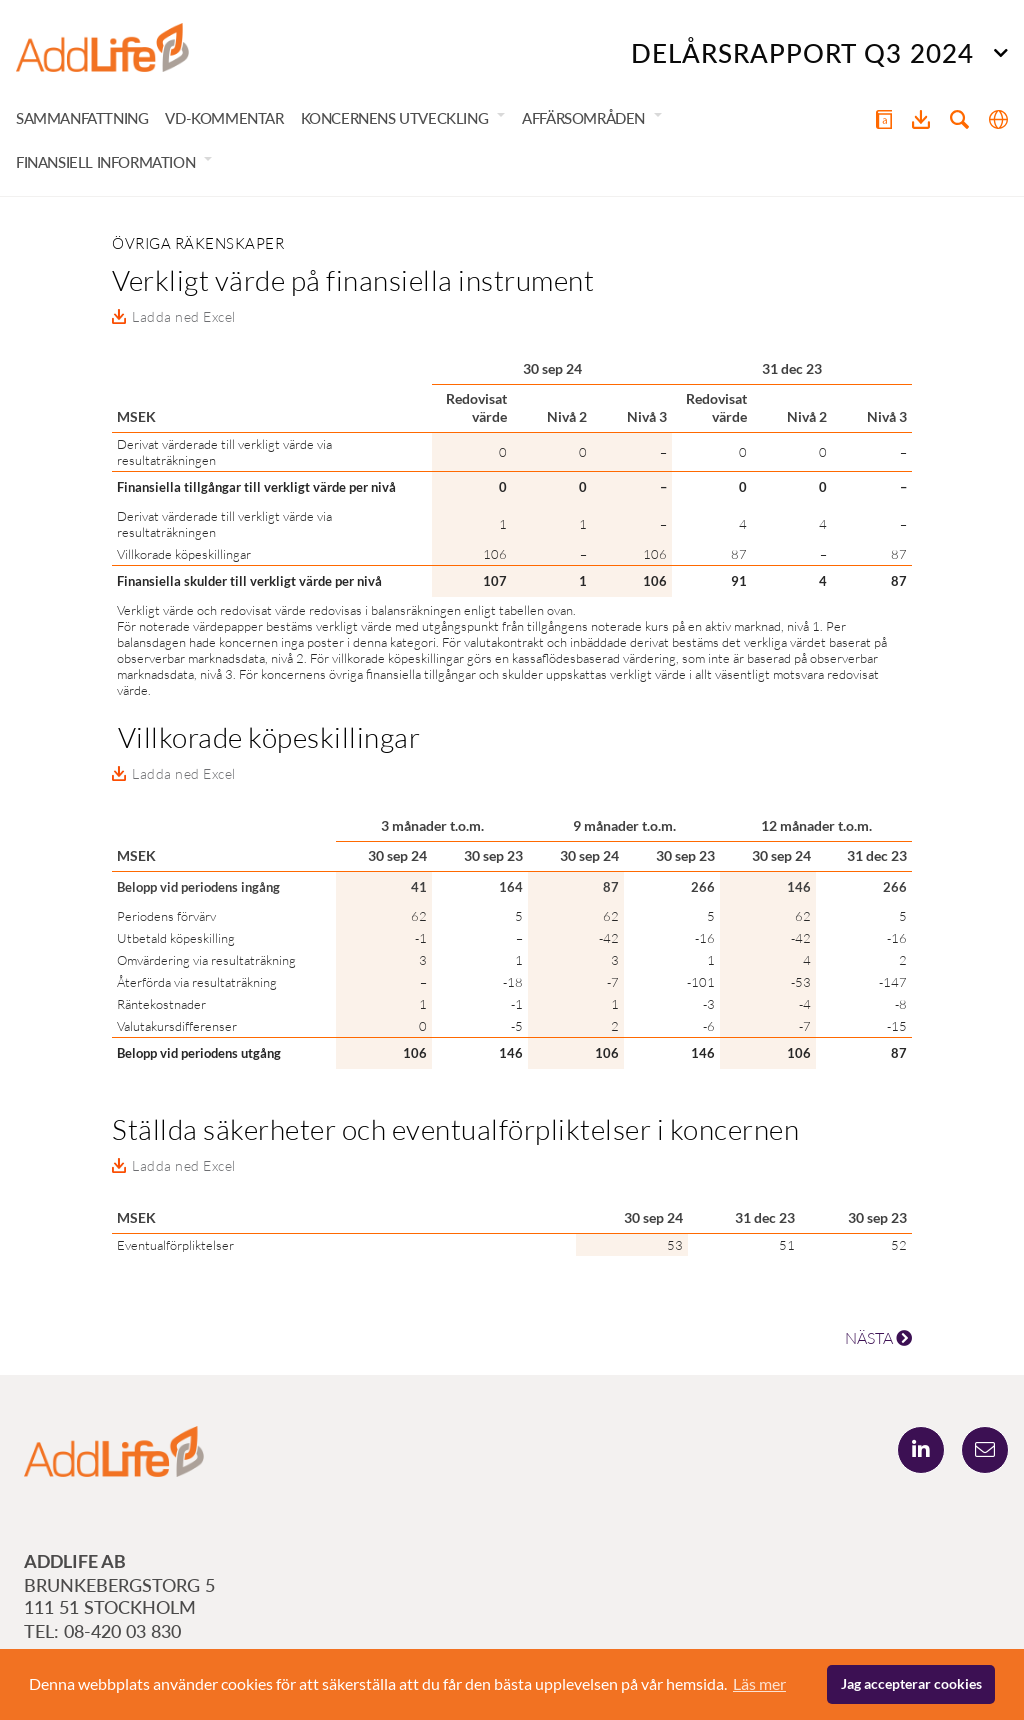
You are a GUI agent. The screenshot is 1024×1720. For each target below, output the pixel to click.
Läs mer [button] (759, 1683)
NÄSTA (878, 1338)
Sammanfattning (82, 118)
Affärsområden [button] (583, 118)
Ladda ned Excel (184, 316)
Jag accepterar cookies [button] (911, 1683)
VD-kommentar (224, 118)
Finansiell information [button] (105, 162)
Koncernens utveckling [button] (395, 118)
